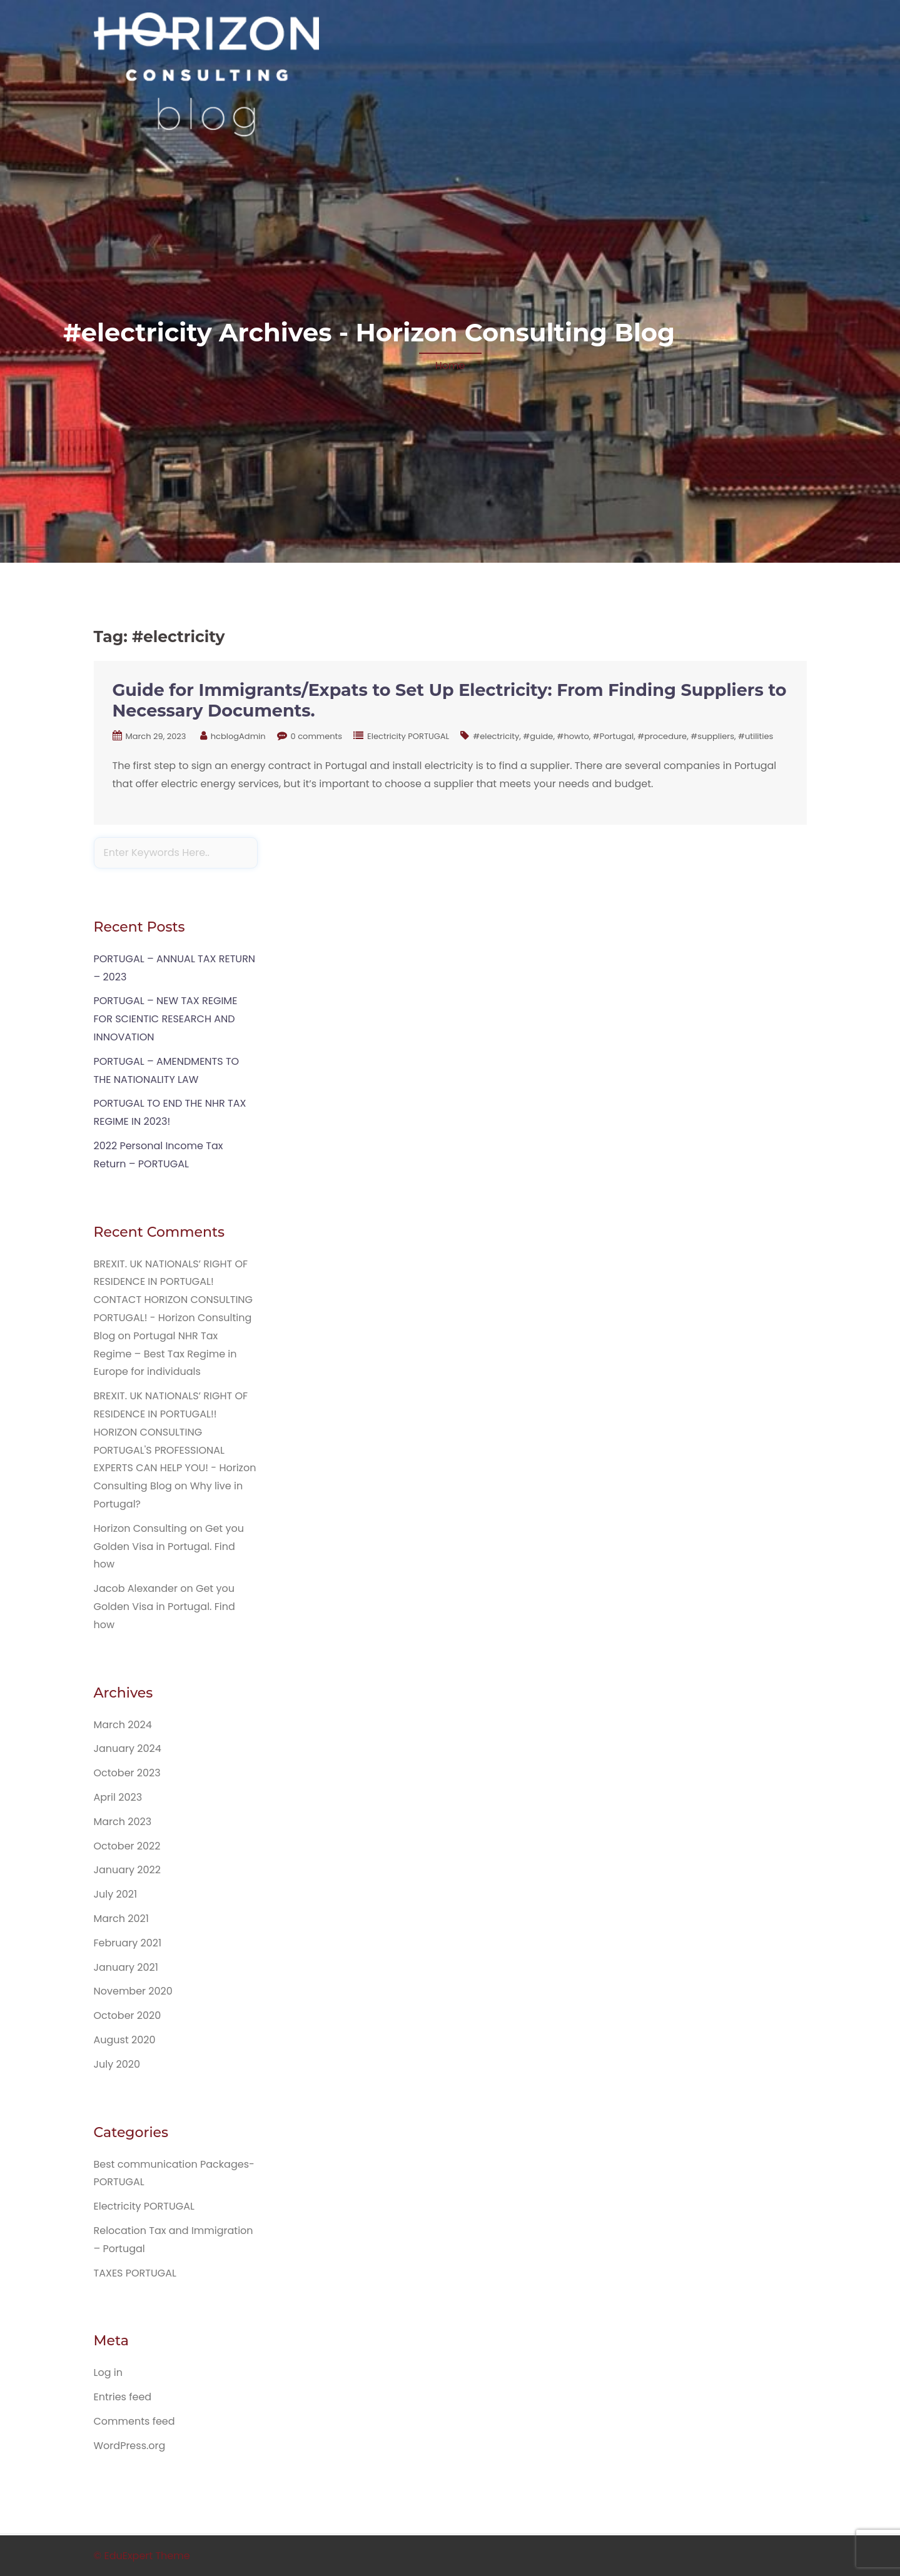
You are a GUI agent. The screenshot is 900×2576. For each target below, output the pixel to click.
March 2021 (121, 1918)
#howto (573, 736)
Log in (108, 2372)
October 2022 (127, 1846)
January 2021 (126, 1967)
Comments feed (134, 2421)
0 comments (317, 736)
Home (450, 365)
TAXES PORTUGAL (135, 2273)
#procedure (662, 736)
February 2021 (128, 1943)
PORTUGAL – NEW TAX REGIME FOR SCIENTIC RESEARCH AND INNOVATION (166, 1019)
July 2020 (117, 2064)
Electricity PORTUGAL (408, 736)
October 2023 (127, 1773)
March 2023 (123, 1821)
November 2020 (133, 1991)
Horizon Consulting (140, 1528)
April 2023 (118, 1797)
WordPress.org (130, 2445)
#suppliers (712, 736)
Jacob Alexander (136, 1588)
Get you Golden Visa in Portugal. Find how (169, 1546)
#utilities (755, 736)
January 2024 (127, 1748)
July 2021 (116, 1894)
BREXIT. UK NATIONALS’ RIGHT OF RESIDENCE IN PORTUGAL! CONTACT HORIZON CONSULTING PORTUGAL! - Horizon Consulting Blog (173, 1300)
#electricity (496, 736)
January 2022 (127, 1870)
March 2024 (123, 1725)
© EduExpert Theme (142, 2555)
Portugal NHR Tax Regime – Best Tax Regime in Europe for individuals (165, 1354)
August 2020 (125, 2040)
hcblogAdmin (238, 736)
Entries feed (123, 2397)
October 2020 (127, 2015)
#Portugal (613, 736)
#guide (538, 736)
